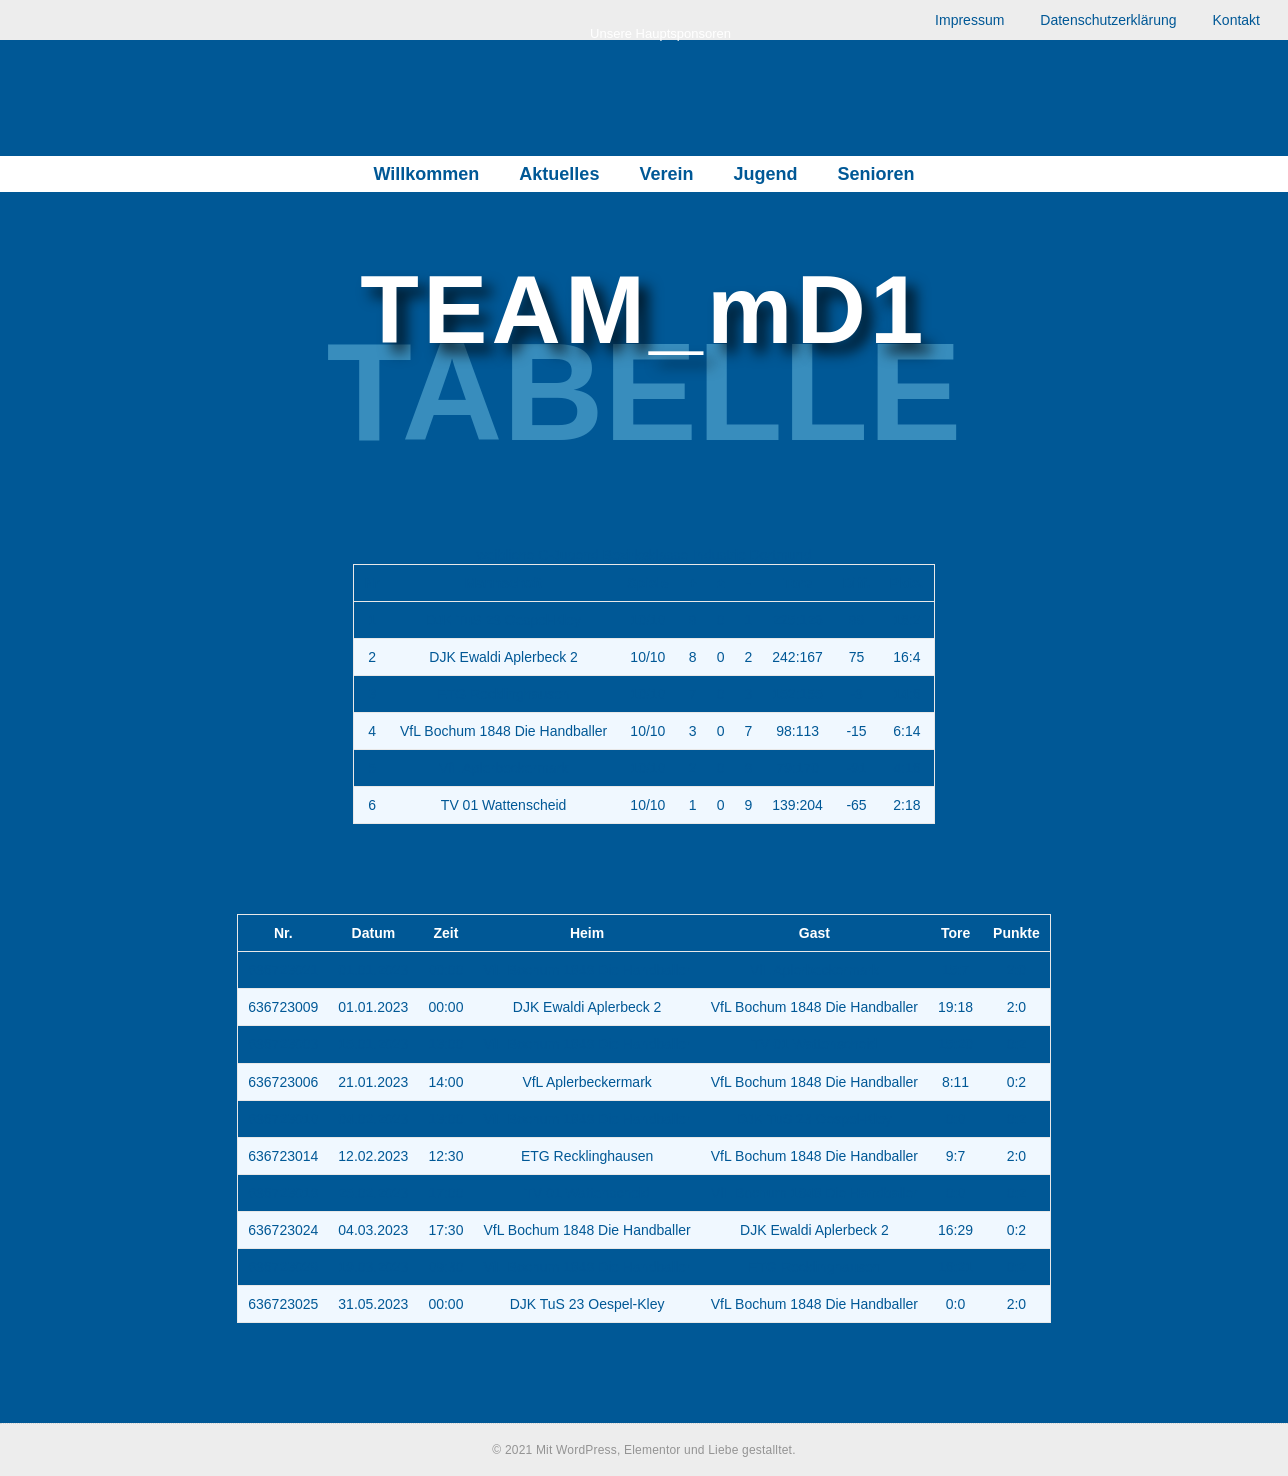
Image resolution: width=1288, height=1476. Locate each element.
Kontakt (1236, 20)
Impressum (969, 20)
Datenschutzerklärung (1108, 20)
